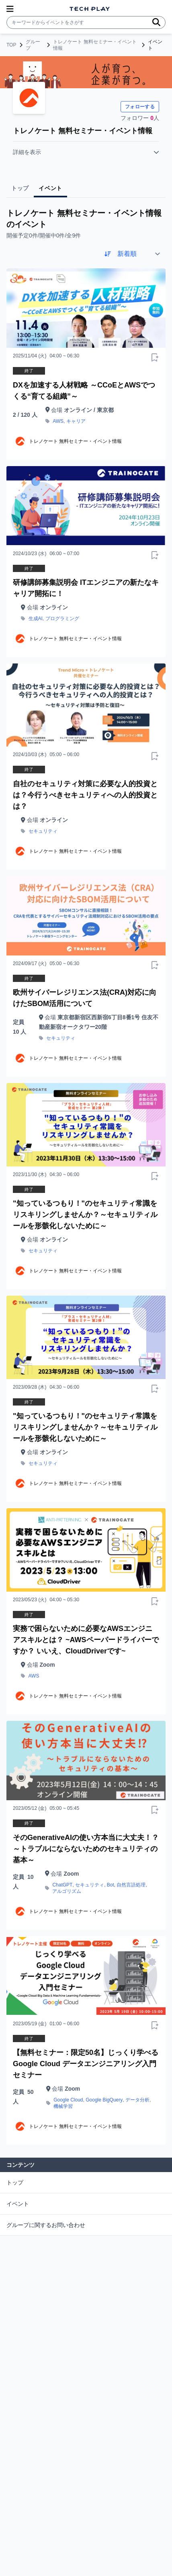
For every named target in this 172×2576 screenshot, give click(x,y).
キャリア (76, 421)
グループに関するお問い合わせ (45, 2225)
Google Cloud (68, 2100)
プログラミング (62, 618)
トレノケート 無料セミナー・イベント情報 (94, 45)
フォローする (140, 107)
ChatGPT (62, 1885)
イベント (17, 2204)
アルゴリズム (66, 1891)
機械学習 (63, 2106)
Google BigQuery (104, 2100)
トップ (14, 2182)
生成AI (36, 618)
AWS (58, 421)
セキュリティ (43, 831)
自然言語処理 (131, 1885)
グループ (33, 45)
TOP (11, 45)
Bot (110, 1885)
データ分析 (137, 2100)
